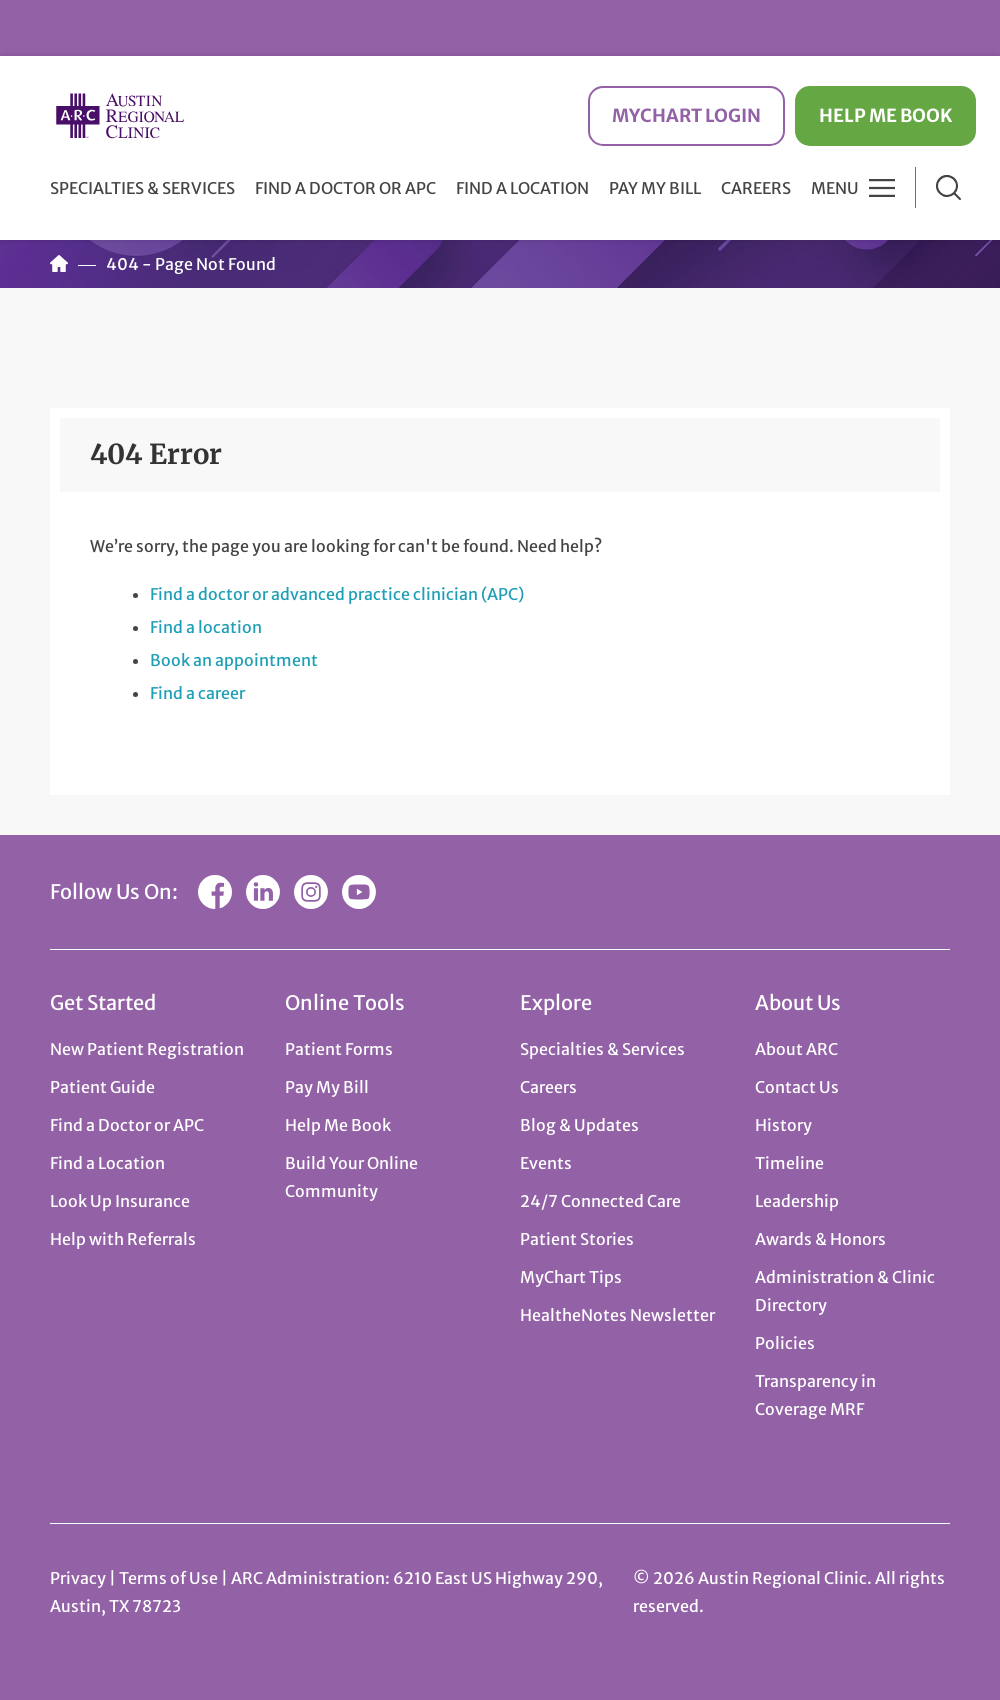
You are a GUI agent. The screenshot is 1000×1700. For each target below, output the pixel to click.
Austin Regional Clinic (120, 115)
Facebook (215, 892)
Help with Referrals (123, 1239)
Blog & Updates (579, 1125)
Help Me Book (885, 115)
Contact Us (797, 1087)
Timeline (789, 1163)
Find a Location (522, 188)
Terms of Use (170, 1578)
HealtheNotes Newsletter (617, 1315)
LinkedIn (263, 892)
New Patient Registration (147, 1049)
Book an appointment (234, 660)
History (783, 1125)
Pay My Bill (655, 188)
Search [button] (948, 187)
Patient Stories (577, 1239)
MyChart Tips (571, 1277)
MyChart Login (686, 115)
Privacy (78, 1578)
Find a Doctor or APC (345, 188)
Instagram (311, 892)
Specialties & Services (602, 1049)
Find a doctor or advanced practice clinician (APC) (337, 594)
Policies (785, 1343)
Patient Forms (339, 1049)
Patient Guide (102, 1087)
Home (59, 264)
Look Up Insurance (120, 1201)
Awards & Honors (820, 1239)
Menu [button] (835, 188)
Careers (756, 188)
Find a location (206, 627)
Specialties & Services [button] (142, 188)
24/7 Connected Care (600, 1201)
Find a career (197, 693)
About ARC (796, 1049)
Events (546, 1163)
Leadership (797, 1201)
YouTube (359, 892)
